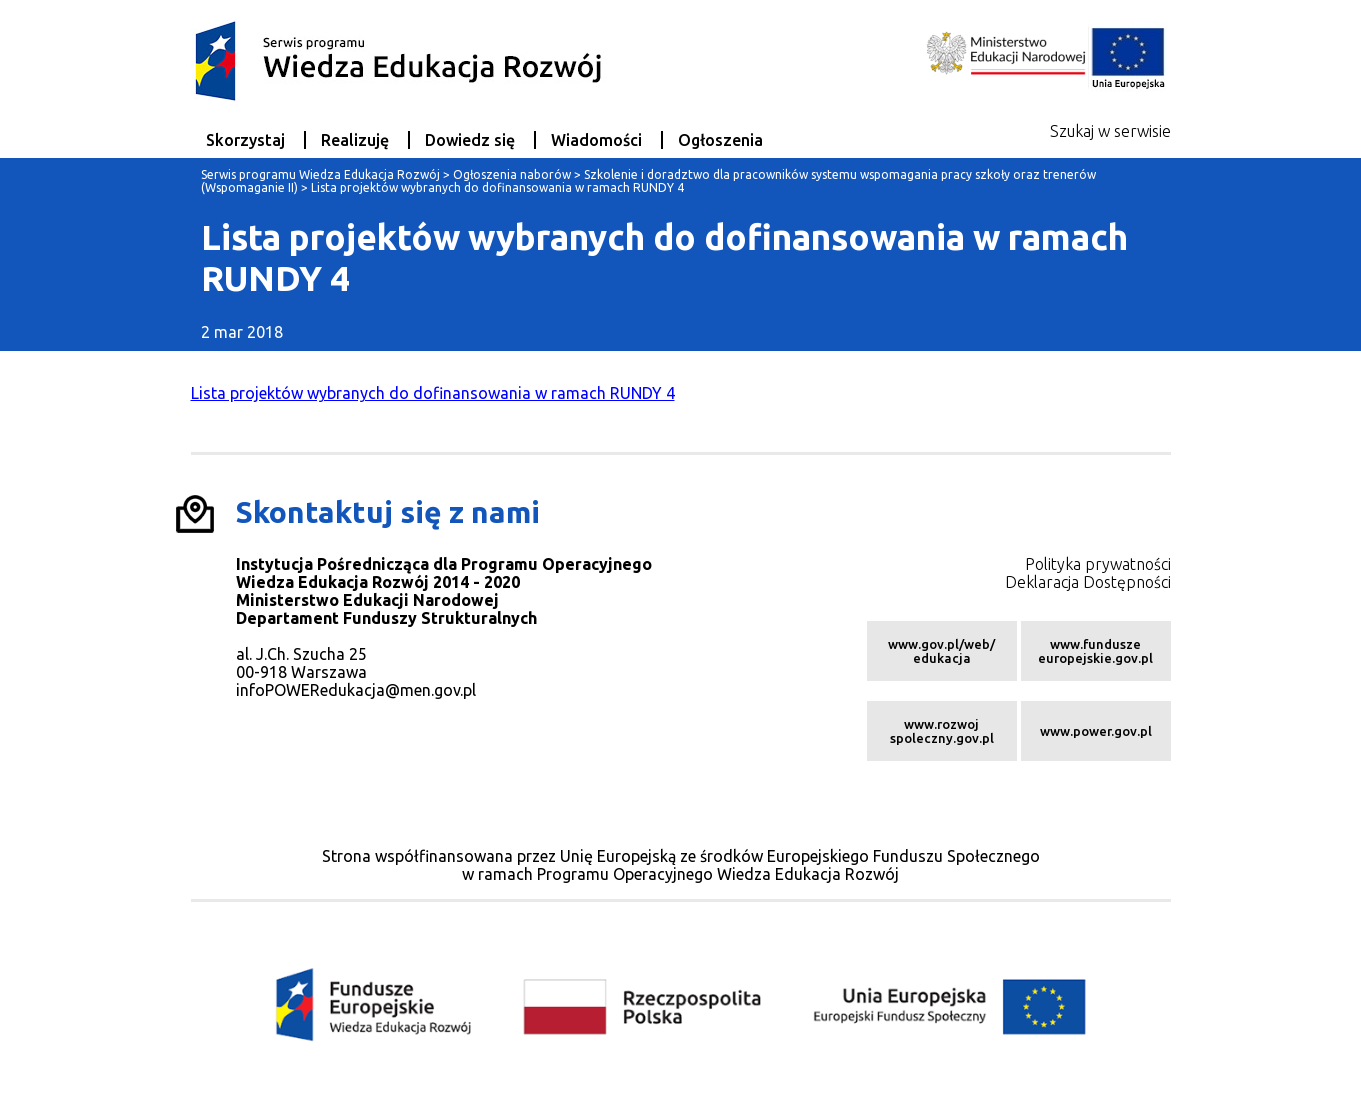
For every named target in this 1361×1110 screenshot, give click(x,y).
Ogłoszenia (720, 140)
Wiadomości (596, 140)
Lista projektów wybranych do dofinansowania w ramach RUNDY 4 (433, 393)
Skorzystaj (245, 140)
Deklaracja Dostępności (1088, 582)
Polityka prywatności (1098, 564)
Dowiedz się (470, 140)
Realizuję (355, 140)
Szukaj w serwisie (1110, 131)
